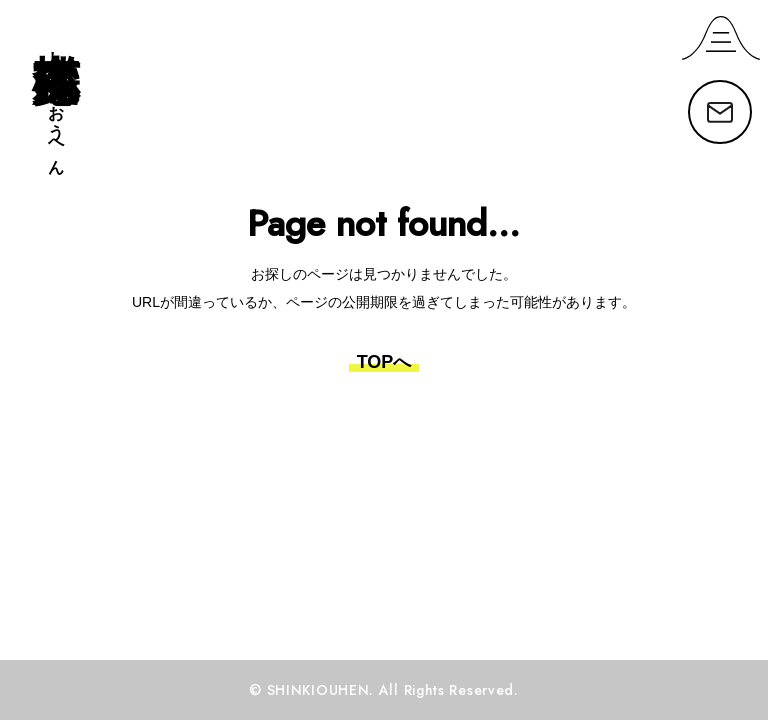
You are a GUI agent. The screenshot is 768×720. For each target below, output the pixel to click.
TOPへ (384, 362)
